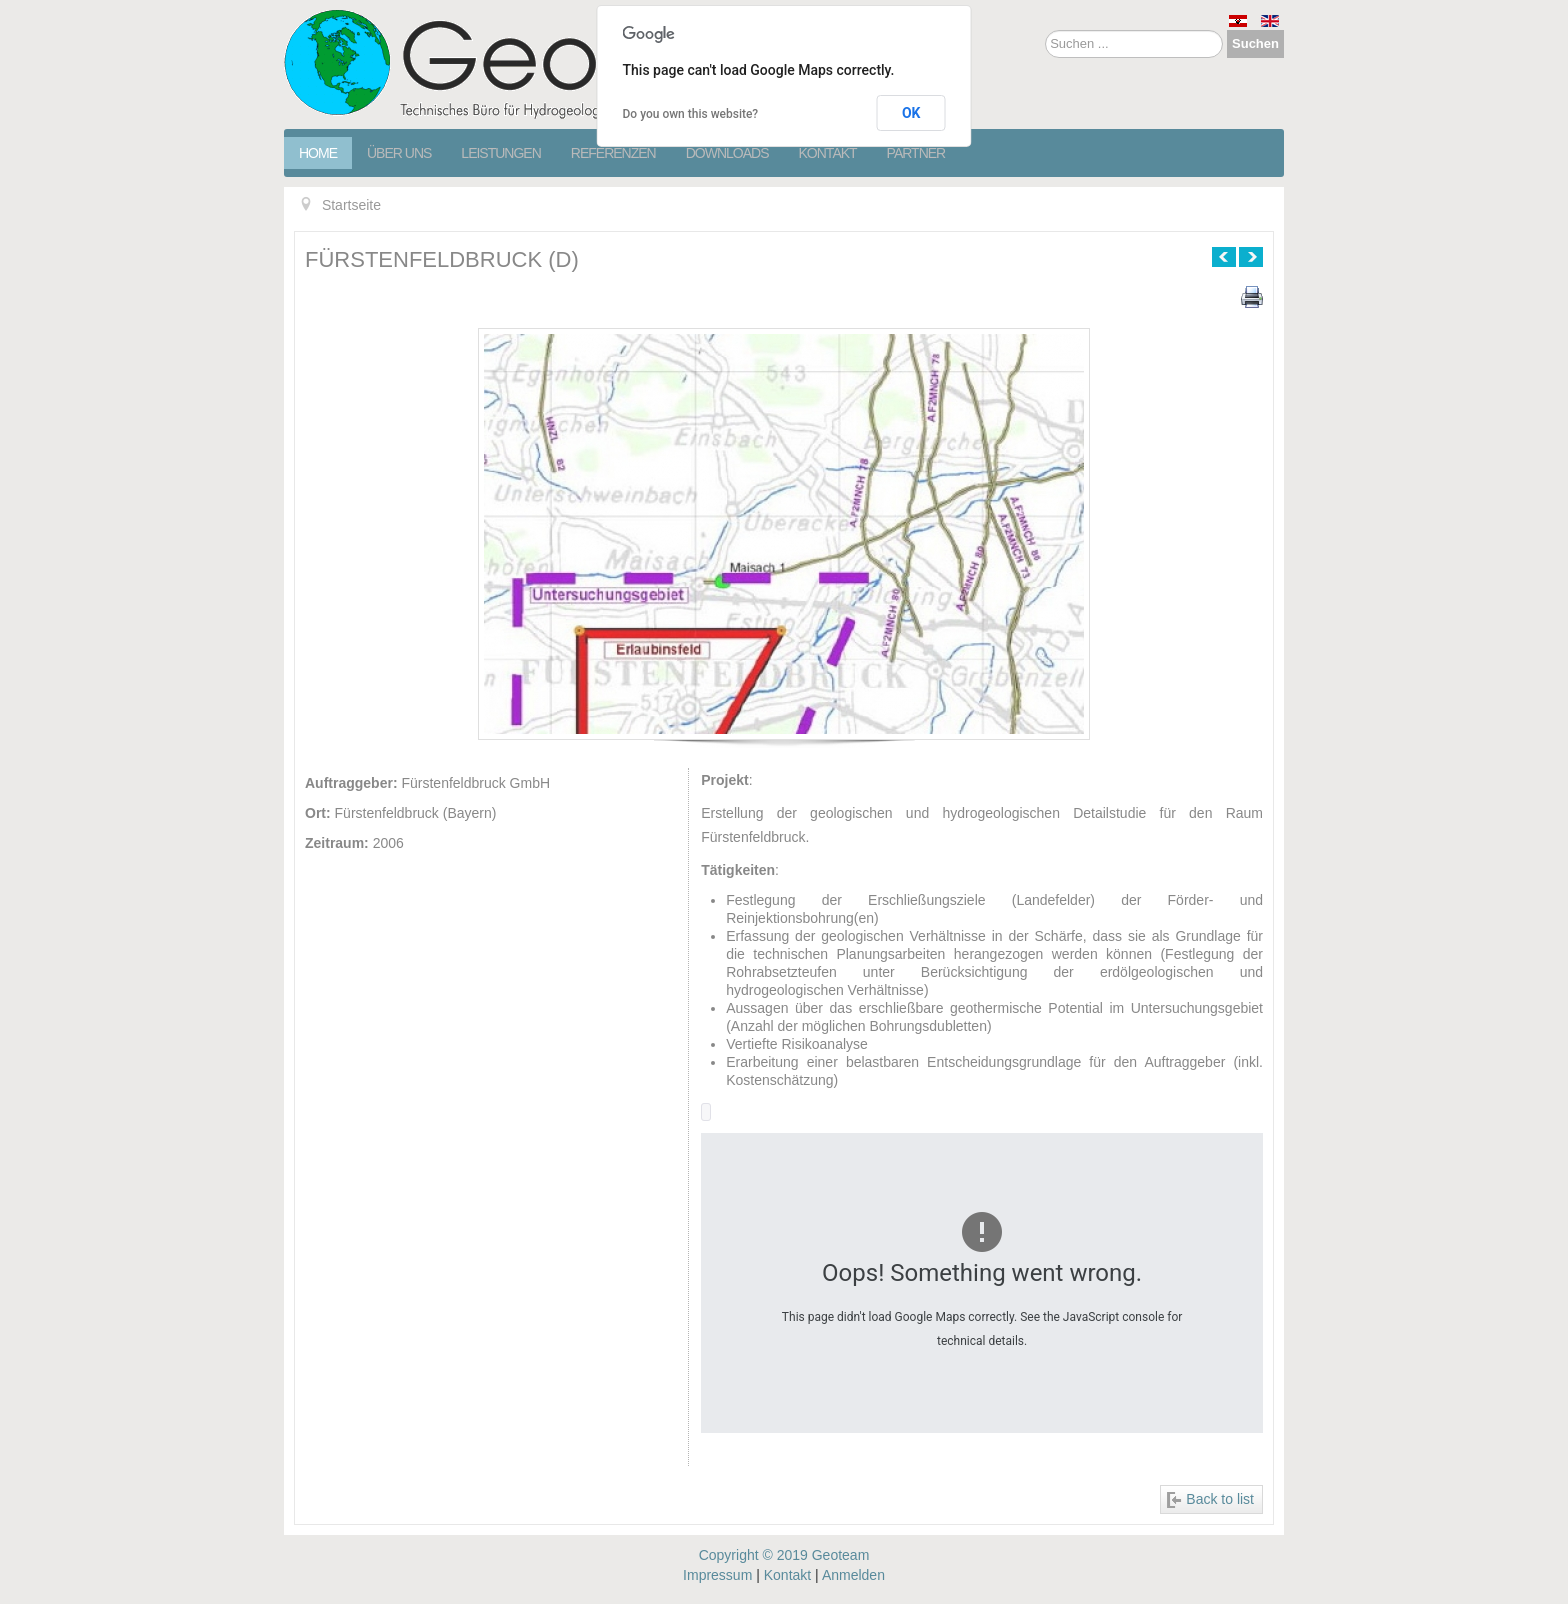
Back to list (1220, 1499)
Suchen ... (1045, 30)
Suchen (1255, 43)
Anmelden (853, 1575)
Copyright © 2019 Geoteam (784, 1555)
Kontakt (828, 153)
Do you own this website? (691, 114)
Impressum (717, 1575)
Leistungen (500, 153)
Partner (916, 153)
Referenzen (613, 153)
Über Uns (399, 153)
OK (911, 113)
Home (318, 153)
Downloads (727, 153)
